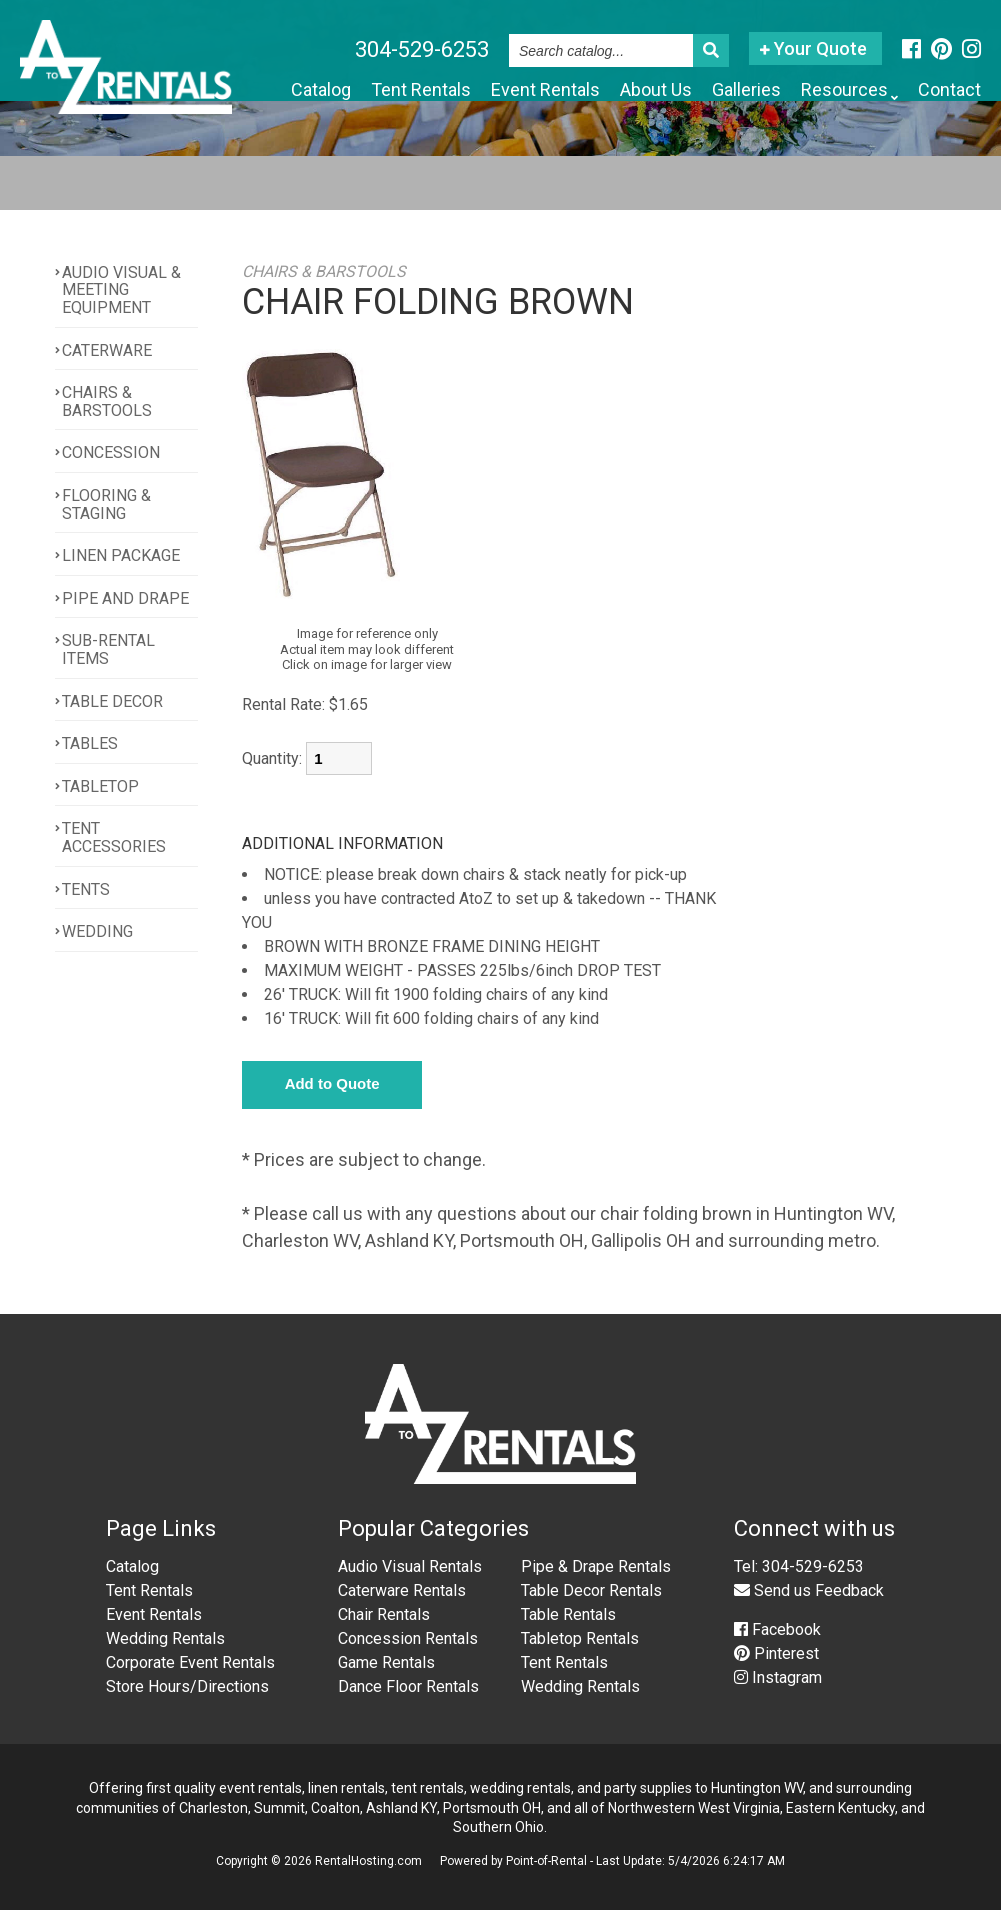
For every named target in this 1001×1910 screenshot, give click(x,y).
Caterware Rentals (402, 1590)
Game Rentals (386, 1662)
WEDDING (97, 931)
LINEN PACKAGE (121, 555)
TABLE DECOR (112, 701)
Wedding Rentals (165, 1638)
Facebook (777, 1629)
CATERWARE (107, 350)
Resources (849, 91)
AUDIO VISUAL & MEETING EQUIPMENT (121, 290)
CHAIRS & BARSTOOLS (107, 401)
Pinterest (776, 1653)
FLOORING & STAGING (106, 504)
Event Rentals (545, 89)
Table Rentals (568, 1614)
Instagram (778, 1677)
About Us (656, 89)
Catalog (321, 89)
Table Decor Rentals (591, 1590)
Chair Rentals (384, 1614)
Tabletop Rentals (580, 1638)
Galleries (746, 89)
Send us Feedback (809, 1590)
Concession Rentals (408, 1638)
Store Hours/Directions (187, 1686)
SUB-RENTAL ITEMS (108, 650)
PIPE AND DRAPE (125, 598)
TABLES (90, 743)
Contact (949, 89)
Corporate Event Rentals (190, 1662)
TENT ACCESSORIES (114, 838)
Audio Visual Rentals (410, 1566)
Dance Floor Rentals (408, 1686)
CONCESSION (111, 453)
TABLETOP (100, 786)
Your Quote (813, 48)
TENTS (86, 889)
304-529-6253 (422, 49)
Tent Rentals (421, 89)
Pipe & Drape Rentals (596, 1566)
